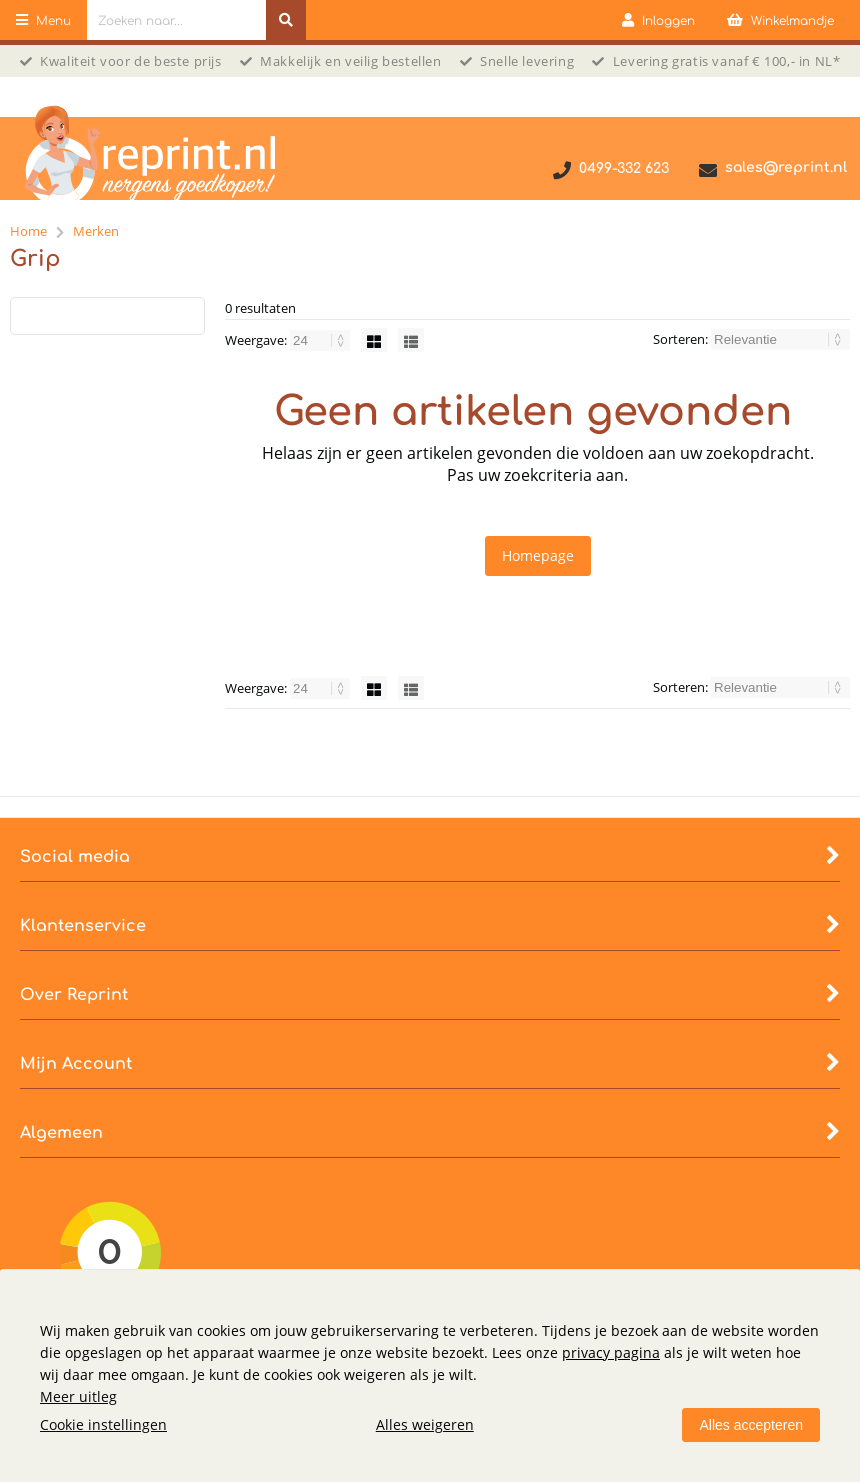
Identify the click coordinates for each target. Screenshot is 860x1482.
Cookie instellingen (103, 1424)
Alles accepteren (751, 1425)
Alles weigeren (425, 1424)
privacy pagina (611, 1352)
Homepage (538, 555)
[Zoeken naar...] (286, 20)
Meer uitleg (78, 1396)
